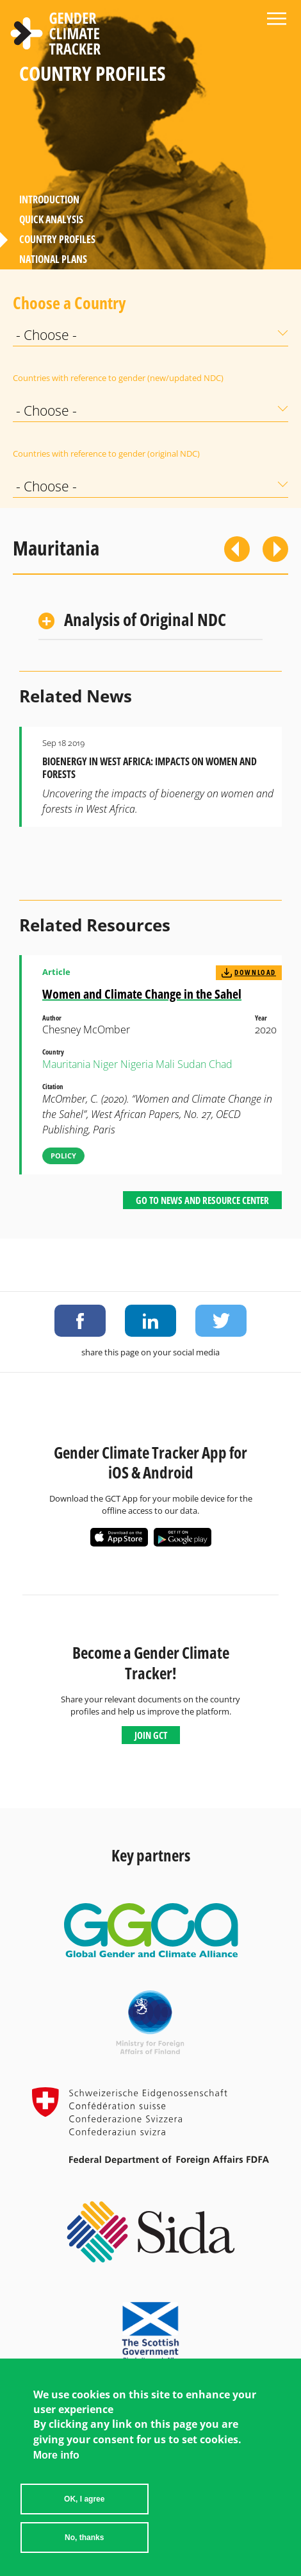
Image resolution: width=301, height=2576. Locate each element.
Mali (165, 1064)
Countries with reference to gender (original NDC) (106, 453)
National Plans (53, 259)
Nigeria (136, 1064)
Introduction (49, 199)
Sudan (191, 1064)
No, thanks (84, 2537)
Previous (237, 549)
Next (275, 549)
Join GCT (150, 1735)
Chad (220, 1064)
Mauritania (66, 1064)
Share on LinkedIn (150, 1321)
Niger (105, 1064)
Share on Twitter (221, 1321)
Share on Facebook (80, 1321)
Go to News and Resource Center (202, 1200)
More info (56, 2455)
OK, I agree (84, 2499)
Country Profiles (57, 239)
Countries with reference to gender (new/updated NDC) (118, 378)
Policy (63, 1155)
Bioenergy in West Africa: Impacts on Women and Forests (149, 767)
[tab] (150, 620)
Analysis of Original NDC (145, 619)
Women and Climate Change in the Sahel (141, 994)
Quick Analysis (51, 219)
